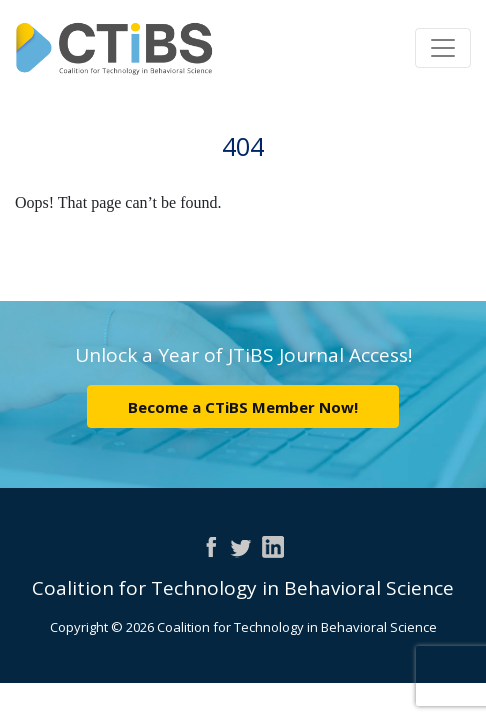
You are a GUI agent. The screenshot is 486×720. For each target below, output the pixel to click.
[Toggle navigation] (443, 48)
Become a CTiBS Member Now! (243, 407)
